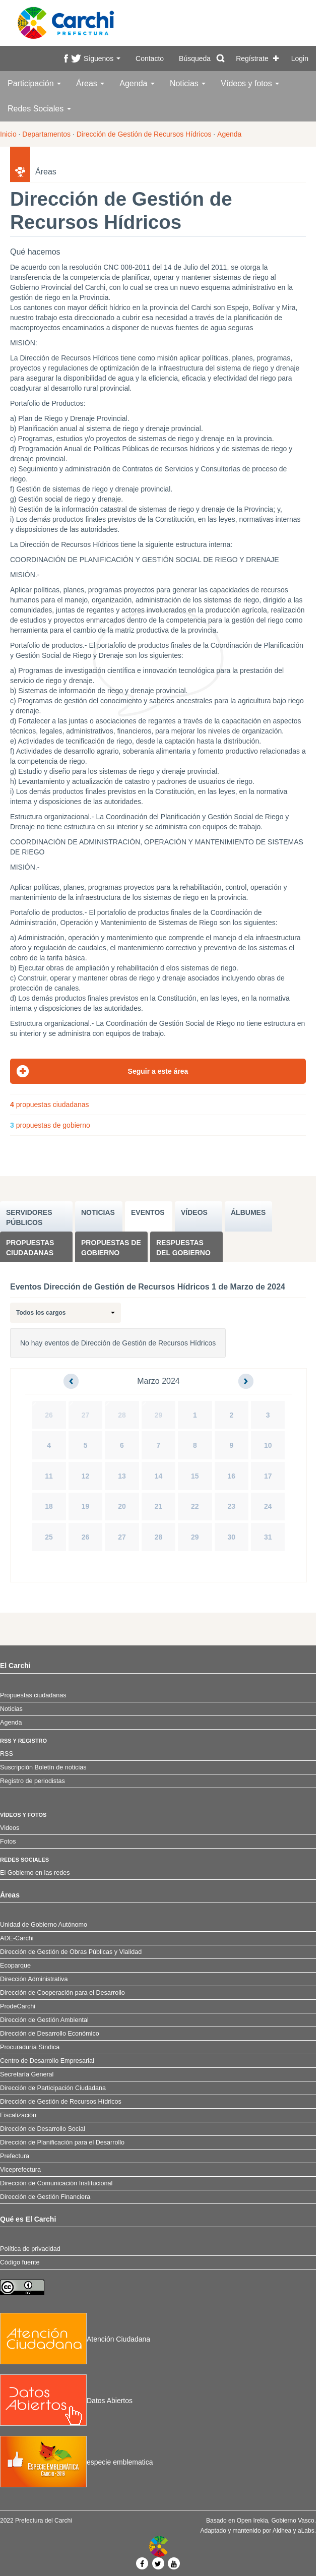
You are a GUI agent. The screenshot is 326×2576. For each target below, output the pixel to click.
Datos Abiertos (66, 2401)
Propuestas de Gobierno (111, 1248)
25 (49, 1537)
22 (195, 1506)
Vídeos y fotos (250, 83)
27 (86, 1415)
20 (122, 1506)
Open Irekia (252, 2520)
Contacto (150, 58)
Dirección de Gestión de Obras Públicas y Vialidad (71, 1951)
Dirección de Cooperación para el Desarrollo (62, 1992)
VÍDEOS (194, 1212)
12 (86, 1476)
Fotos (8, 1841)
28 (122, 1415)
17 (268, 1476)
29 (159, 1415)
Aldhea (282, 2530)
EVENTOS (148, 1212)
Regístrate (252, 58)
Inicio (8, 134)
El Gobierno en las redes (35, 1872)
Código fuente (19, 2262)
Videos (9, 1827)
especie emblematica (76, 2462)
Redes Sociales (39, 108)
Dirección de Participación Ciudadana (53, 2088)
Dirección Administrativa (34, 1979)
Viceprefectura (20, 2169)
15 (195, 1476)
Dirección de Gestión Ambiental (44, 2019)
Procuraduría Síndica (29, 2047)
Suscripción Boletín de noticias (43, 1767)
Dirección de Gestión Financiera (45, 2196)
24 (268, 1506)
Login (299, 58)
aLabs (306, 2530)
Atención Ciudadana (75, 2339)
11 (49, 1476)
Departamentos (46, 134)
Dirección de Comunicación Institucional (56, 2183)
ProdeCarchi (17, 2006)
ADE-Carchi (16, 1938)
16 (232, 1476)
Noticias (188, 83)
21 (159, 1506)
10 (268, 1445)
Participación (34, 83)
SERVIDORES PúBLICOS (29, 1217)
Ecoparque (15, 1965)
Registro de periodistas (32, 1781)
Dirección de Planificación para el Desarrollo (62, 2142)
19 (86, 1506)
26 (49, 1415)
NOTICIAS (98, 1212)
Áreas (90, 83)
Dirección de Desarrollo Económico (49, 2033)
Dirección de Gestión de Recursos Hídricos (144, 134)
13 (122, 1476)
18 (49, 1506)
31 (268, 1537)
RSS (6, 1753)
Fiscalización (18, 2115)
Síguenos (102, 58)
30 (232, 1537)
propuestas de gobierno (50, 1125)
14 (159, 1476)
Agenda (137, 83)
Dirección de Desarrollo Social (42, 2128)
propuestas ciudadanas (49, 1104)
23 (232, 1506)
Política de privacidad (30, 2248)
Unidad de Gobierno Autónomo (43, 1924)
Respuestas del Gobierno (183, 1248)
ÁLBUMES (248, 1212)
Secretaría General (26, 2074)
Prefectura (14, 2156)
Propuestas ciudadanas (30, 1248)
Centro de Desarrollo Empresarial (47, 2060)
